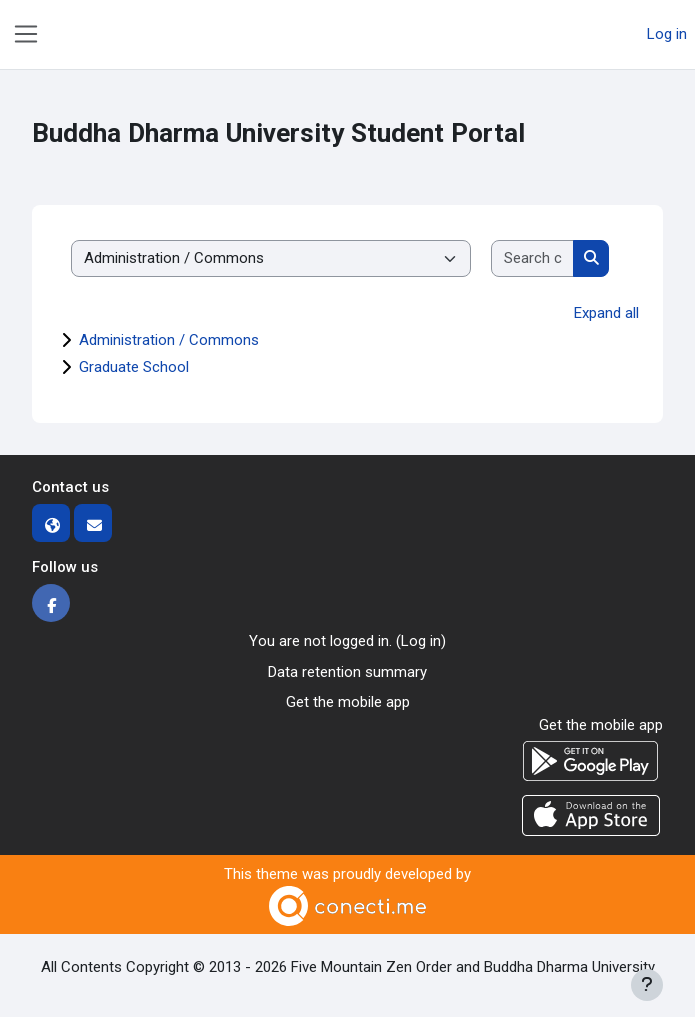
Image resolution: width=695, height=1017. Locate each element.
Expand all (606, 313)
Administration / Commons (169, 340)
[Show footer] (647, 985)
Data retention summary (347, 672)
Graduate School (134, 367)
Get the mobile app (348, 702)
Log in (667, 34)
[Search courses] (533, 258)
